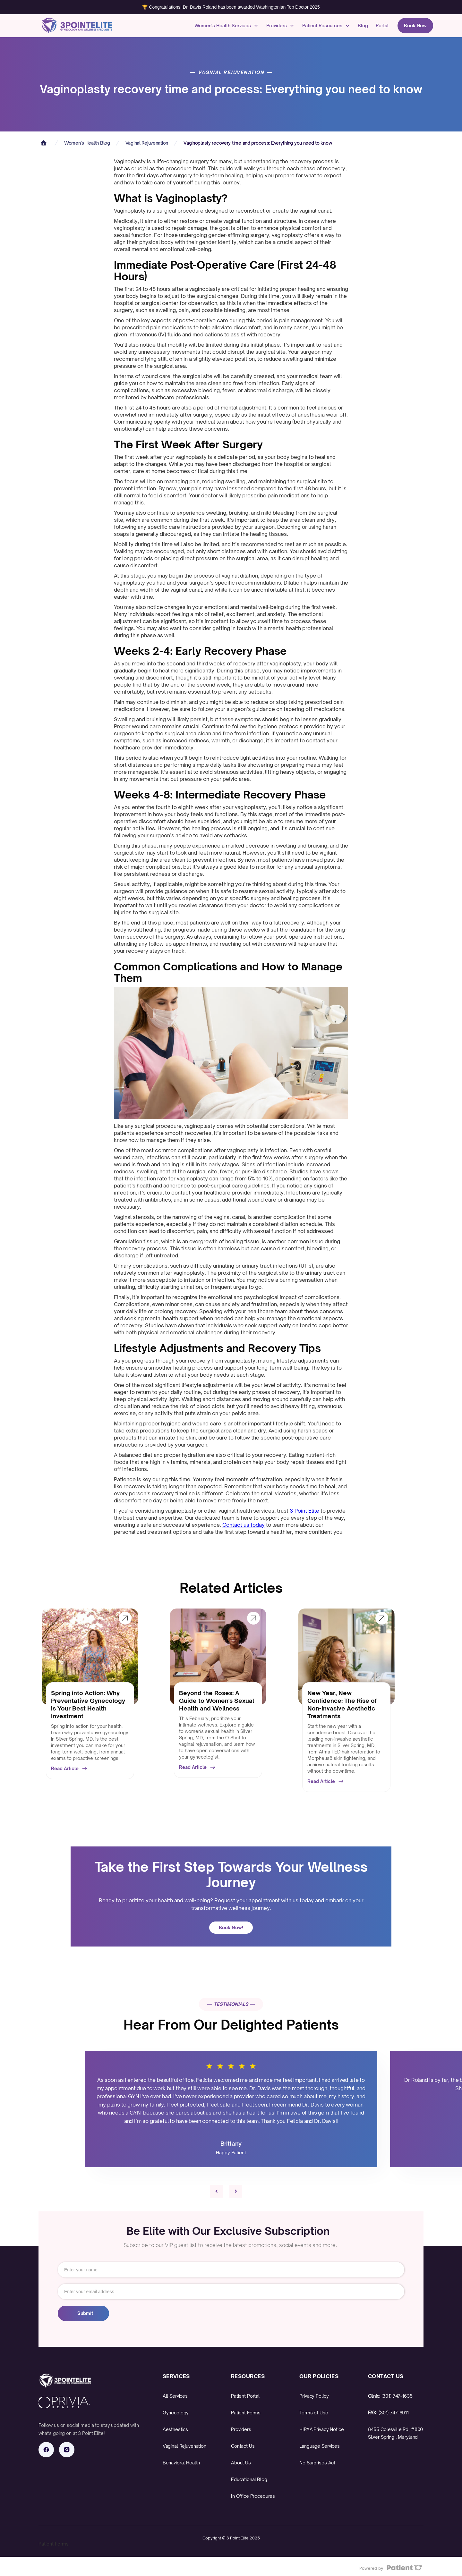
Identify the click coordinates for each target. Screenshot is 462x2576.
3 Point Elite (304, 1511)
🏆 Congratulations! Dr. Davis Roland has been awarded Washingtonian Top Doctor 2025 (231, 7)
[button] (226, 25)
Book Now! (231, 1927)
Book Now (415, 25)
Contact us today (243, 1525)
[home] (70, 26)
